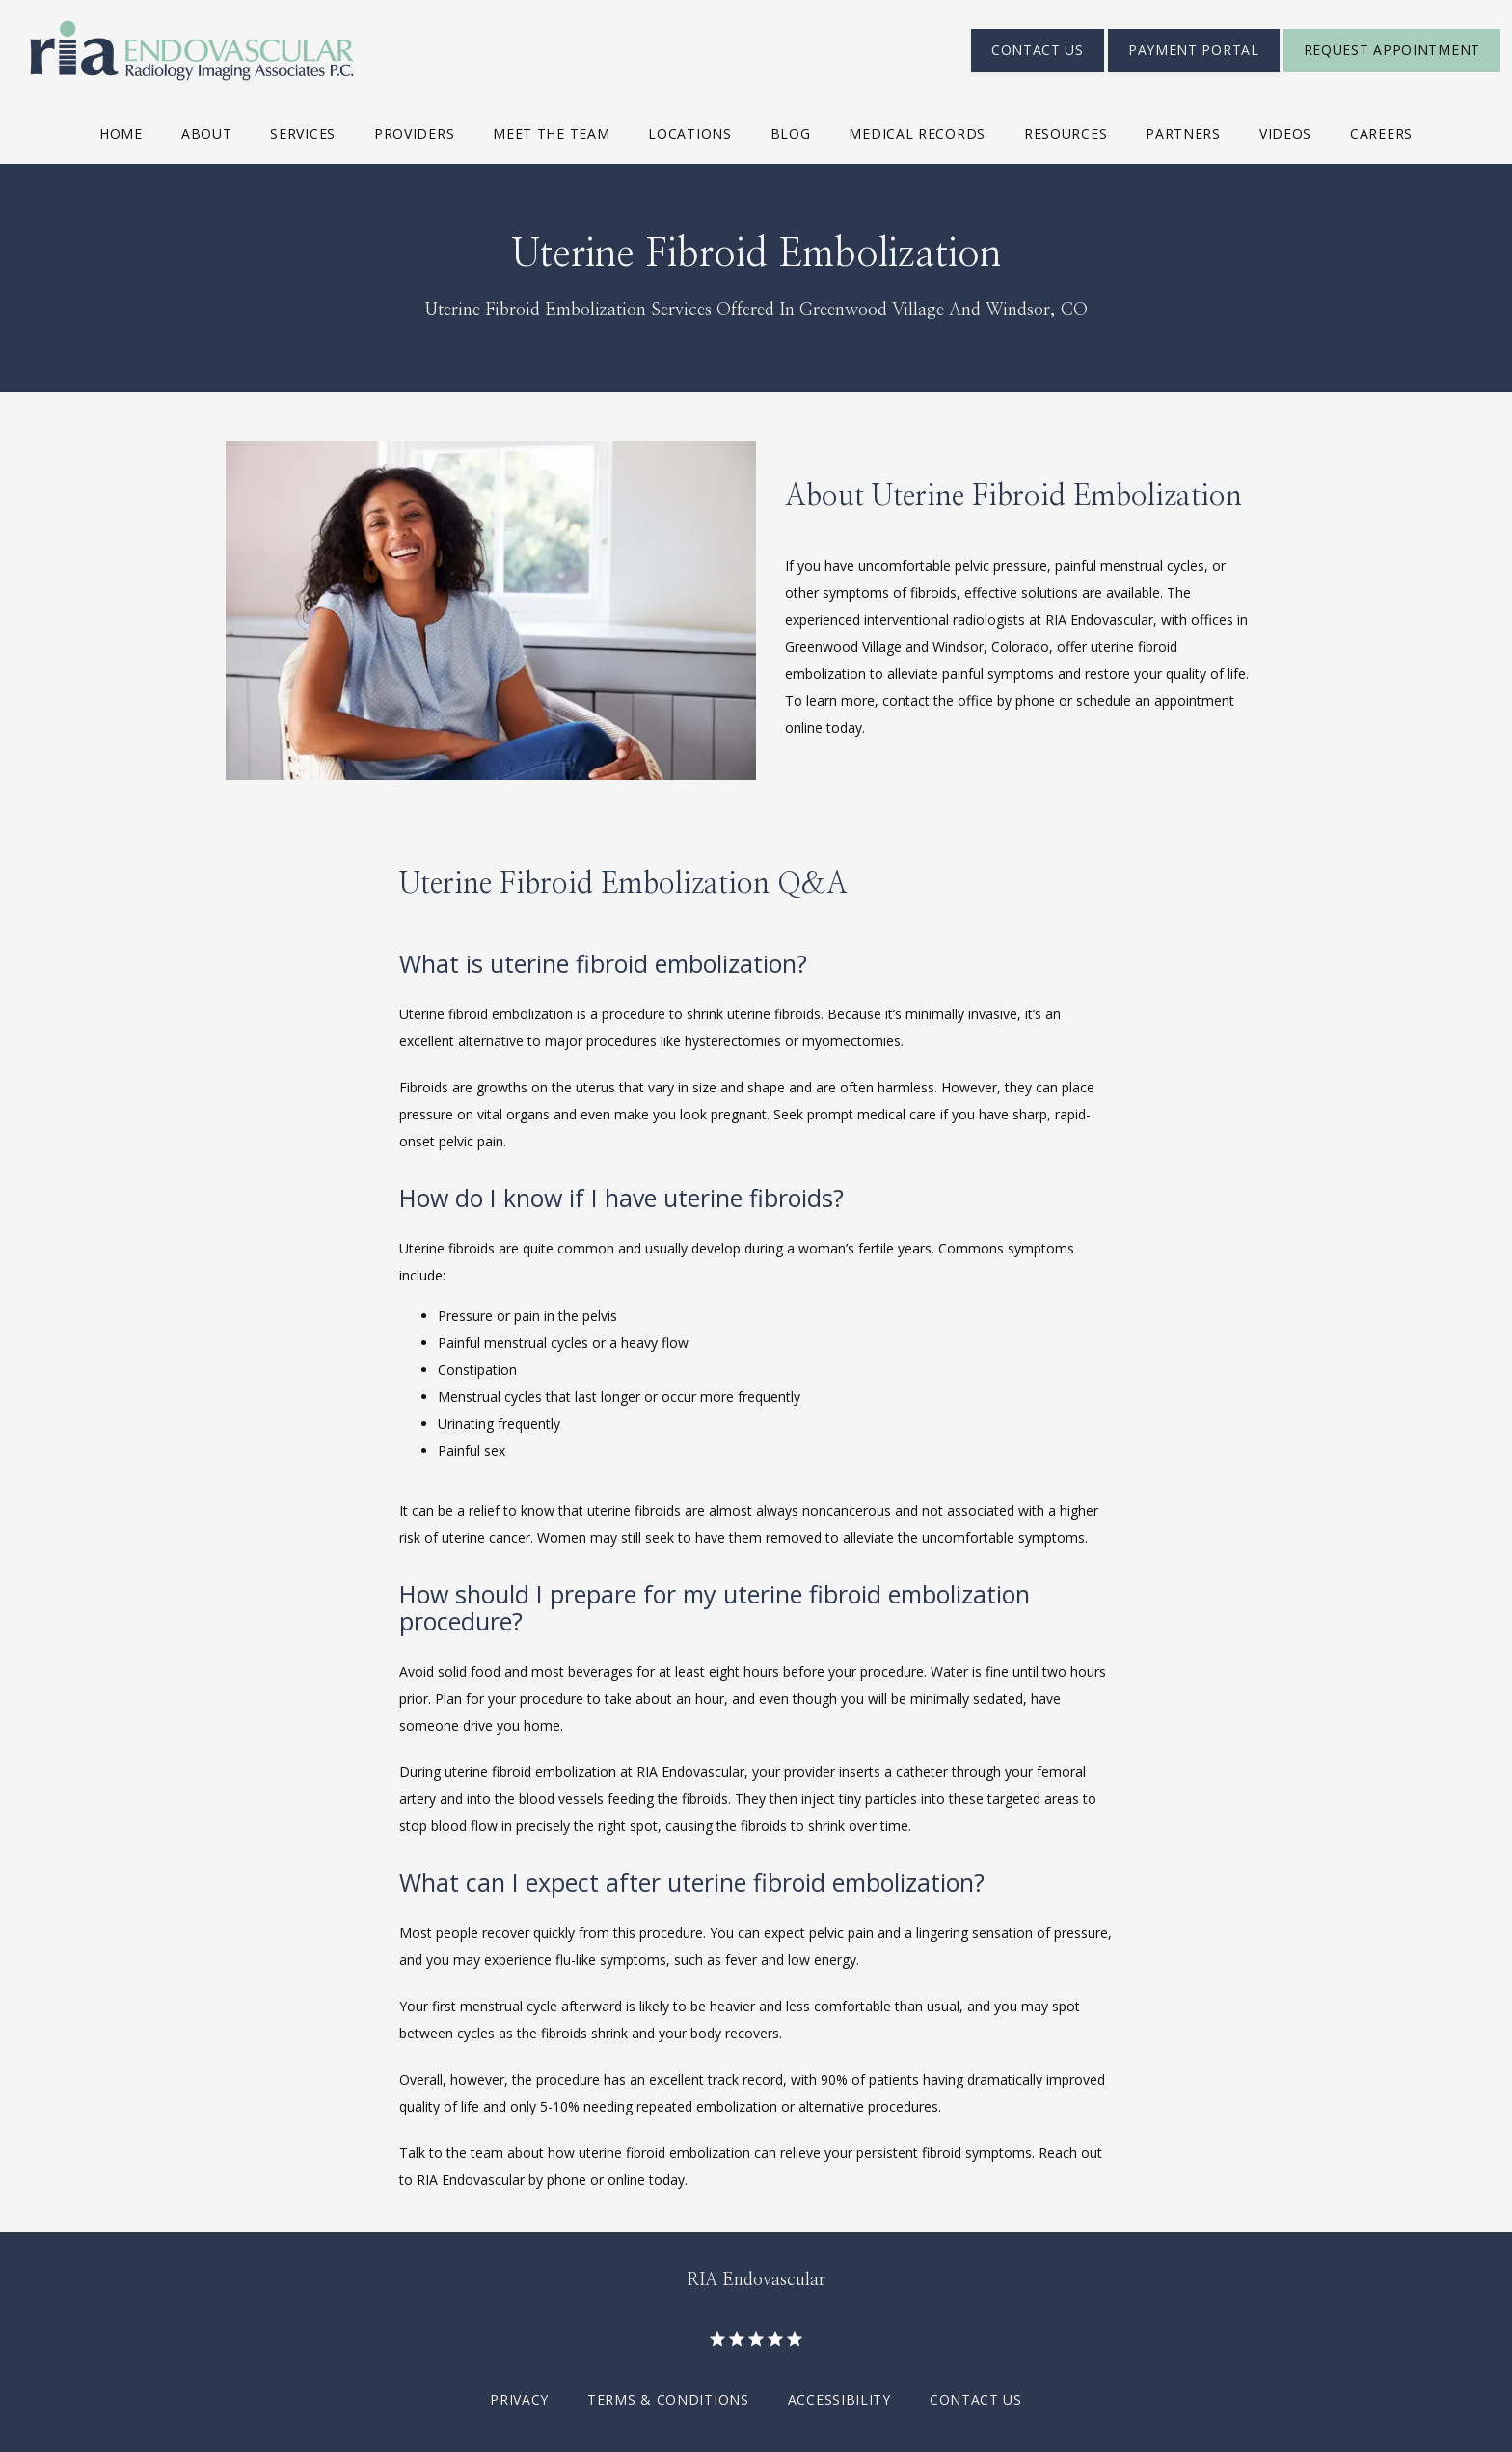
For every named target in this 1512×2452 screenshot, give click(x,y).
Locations (689, 133)
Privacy (519, 2399)
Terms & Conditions (668, 2399)
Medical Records (917, 133)
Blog (790, 133)
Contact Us (976, 2399)
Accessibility (839, 2399)
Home (121, 133)
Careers (1381, 133)
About (206, 133)
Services (303, 133)
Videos (1285, 133)
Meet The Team (551, 133)
